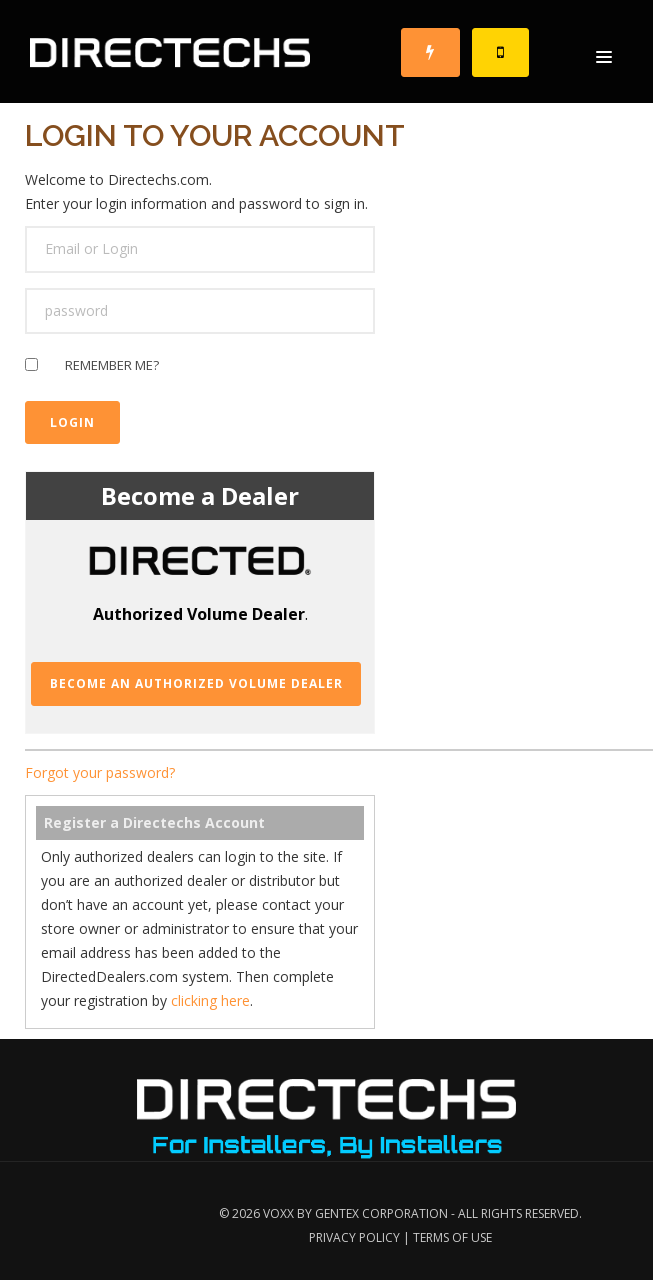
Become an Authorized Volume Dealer (196, 683)
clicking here (210, 1000)
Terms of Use (452, 1237)
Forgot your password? (100, 772)
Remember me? (112, 368)
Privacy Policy (354, 1237)
